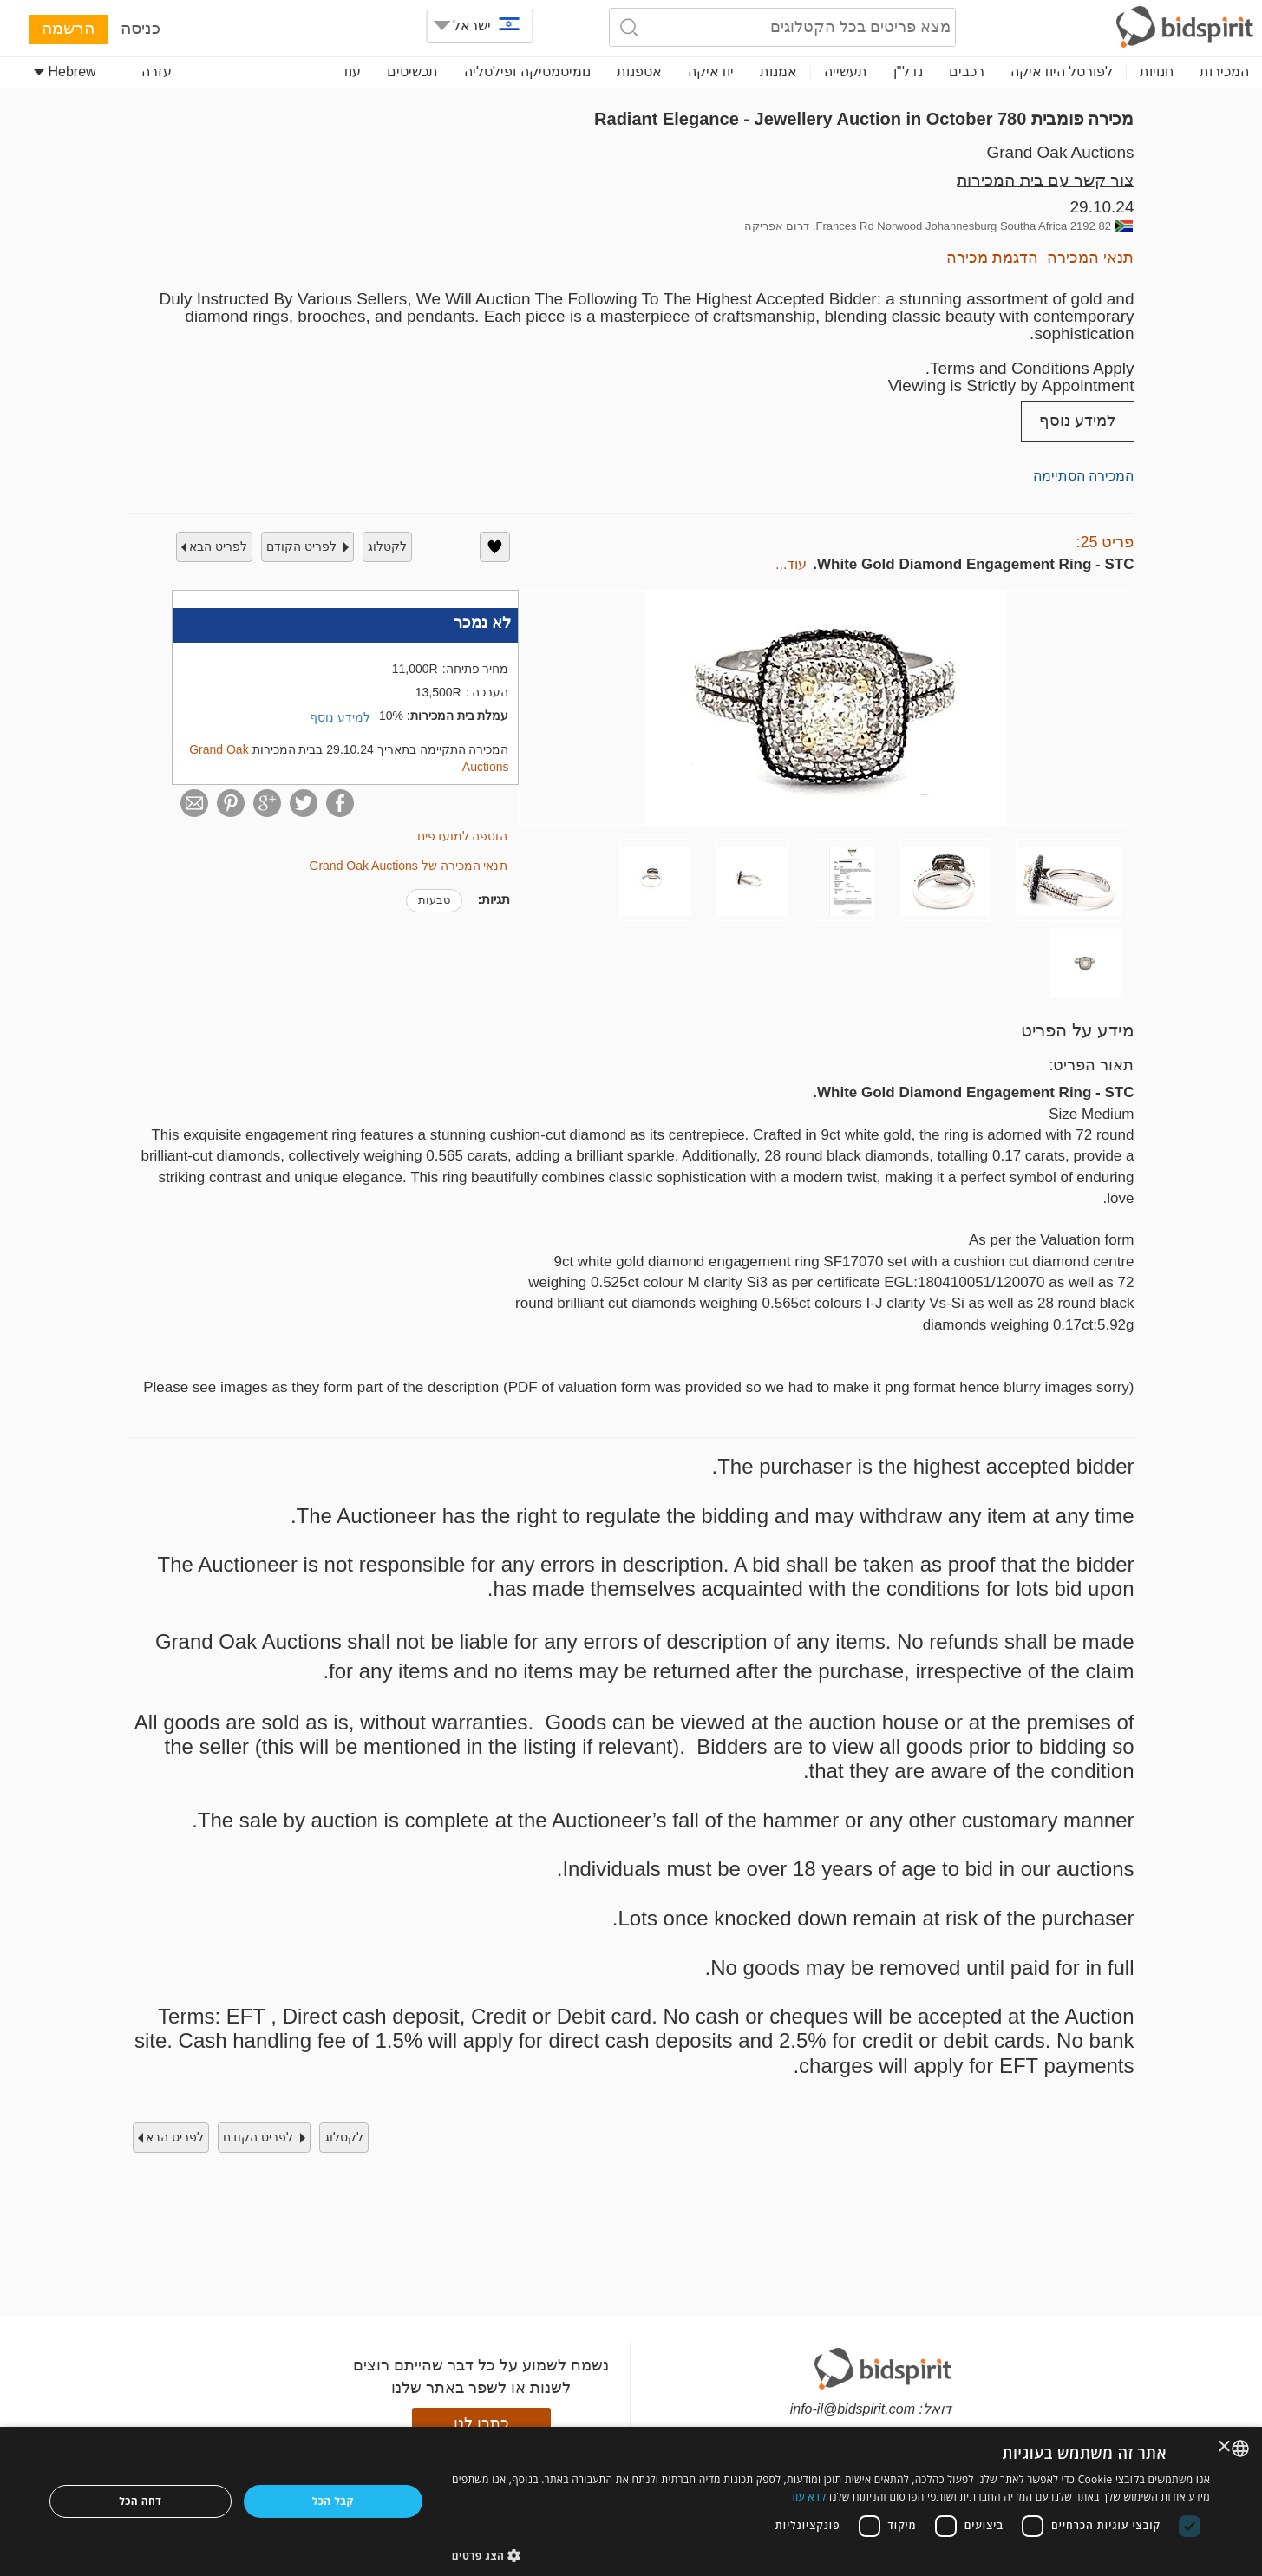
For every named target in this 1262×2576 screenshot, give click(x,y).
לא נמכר (482, 622)
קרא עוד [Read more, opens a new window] (808, 2496)
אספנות (639, 71)
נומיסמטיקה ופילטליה (527, 71)
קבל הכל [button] (333, 2501)
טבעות (434, 899)
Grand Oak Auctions (1060, 152)
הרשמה (68, 28)
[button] (831, 2555)
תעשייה (845, 71)
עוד (351, 71)
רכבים (966, 71)
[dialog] (631, 2501)
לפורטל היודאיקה (1061, 71)
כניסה (140, 28)
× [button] (1225, 2447)
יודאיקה (711, 71)
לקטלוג (387, 546)
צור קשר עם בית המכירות (1045, 180)
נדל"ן (908, 71)
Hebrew (65, 71)
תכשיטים (412, 71)
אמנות (778, 71)
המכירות (1224, 71)
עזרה (156, 71)
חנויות (1157, 71)
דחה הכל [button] (140, 2501)
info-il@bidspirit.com (852, 2409)
